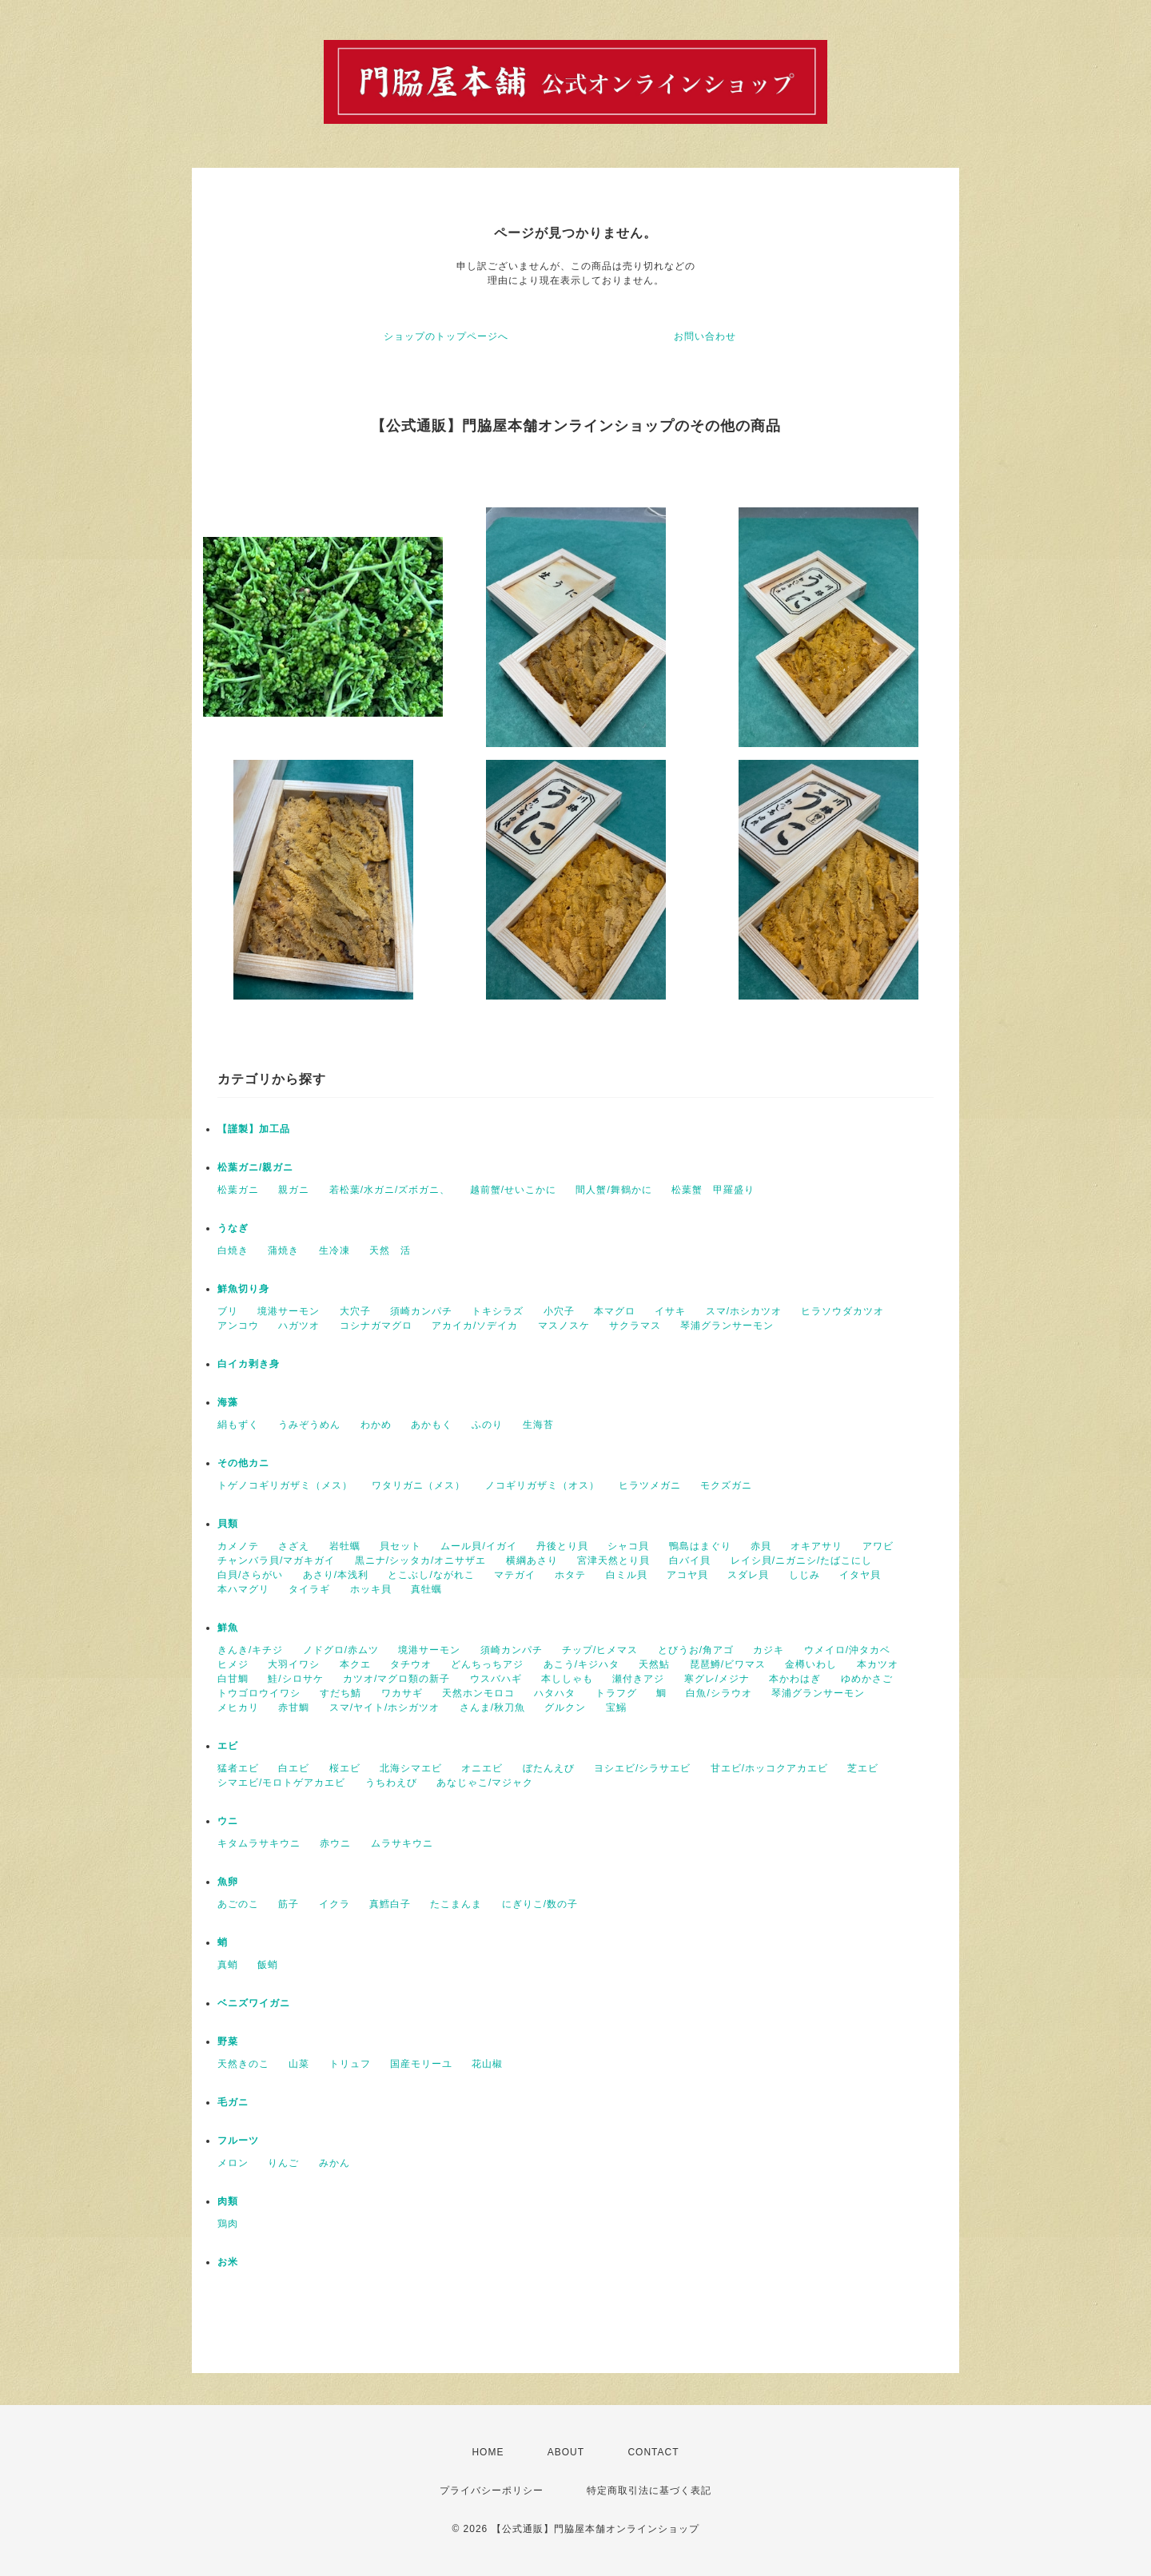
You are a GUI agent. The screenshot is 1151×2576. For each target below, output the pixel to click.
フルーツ (238, 2140)
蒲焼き (283, 1250)
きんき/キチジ (250, 1650)
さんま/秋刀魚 (492, 1707)
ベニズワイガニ (253, 2003)
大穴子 (355, 1311)
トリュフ (350, 2063)
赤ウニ (335, 1843)
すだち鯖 (340, 1693)
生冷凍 (334, 1250)
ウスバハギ (496, 1678)
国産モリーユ (421, 2063)
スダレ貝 (748, 1574)
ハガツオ (299, 1325)
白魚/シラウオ (718, 1693)
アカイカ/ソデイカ (475, 1325)
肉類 (227, 2201)
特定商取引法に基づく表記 (649, 2490)
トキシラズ (498, 1311)
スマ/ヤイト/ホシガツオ (384, 1707)
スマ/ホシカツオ (744, 1311)
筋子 (288, 1904)
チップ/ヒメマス (600, 1650)
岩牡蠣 (344, 1546)
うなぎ (233, 1228)
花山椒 (487, 2063)
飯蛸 (267, 1964)
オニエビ (482, 1768)
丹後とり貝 (562, 1546)
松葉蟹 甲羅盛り (713, 1189)
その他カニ (243, 1463)
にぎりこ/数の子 (540, 1904)
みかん (334, 2163)
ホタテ (570, 1574)
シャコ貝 (628, 1546)
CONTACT (653, 2452)
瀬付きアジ (638, 1678)
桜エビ (344, 1768)
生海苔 (538, 1424)
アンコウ (238, 1325)
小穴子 (559, 1311)
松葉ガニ (238, 1189)
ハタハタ (555, 1693)
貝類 (227, 1523)
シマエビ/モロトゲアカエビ (281, 1782)
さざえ (293, 1546)
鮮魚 (227, 1627)
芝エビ (862, 1768)
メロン (233, 2163)
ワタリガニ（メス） (418, 1485)
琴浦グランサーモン (727, 1325)
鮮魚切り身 (243, 1288)
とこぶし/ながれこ (431, 1574)
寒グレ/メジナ (717, 1678)
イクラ (334, 1904)
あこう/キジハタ (581, 1664)
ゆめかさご (867, 1678)
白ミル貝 (626, 1574)
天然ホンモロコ (478, 1693)
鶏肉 (227, 2223)
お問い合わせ (705, 336)
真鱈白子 (390, 1904)
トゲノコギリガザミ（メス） (284, 1485)
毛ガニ (233, 2102)
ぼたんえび (549, 1768)
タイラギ (309, 1589)
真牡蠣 (426, 1589)
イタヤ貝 (860, 1574)
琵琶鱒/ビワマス (728, 1664)
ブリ (227, 1311)
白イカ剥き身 (248, 1363)
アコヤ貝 (687, 1574)
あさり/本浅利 (335, 1574)
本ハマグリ (243, 1589)
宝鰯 (616, 1707)
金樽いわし (811, 1664)
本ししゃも (567, 1678)
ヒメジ (233, 1664)
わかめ (376, 1424)
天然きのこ (243, 2063)
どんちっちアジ (487, 1664)
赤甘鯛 (293, 1707)
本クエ (355, 1664)
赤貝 (761, 1546)
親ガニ (293, 1189)
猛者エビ (238, 1768)
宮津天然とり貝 (613, 1560)
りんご (283, 2163)
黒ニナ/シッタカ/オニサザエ (421, 1560)
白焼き (233, 1250)
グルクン (565, 1707)
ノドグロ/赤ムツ (341, 1650)
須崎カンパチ (421, 1311)
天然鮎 (654, 1664)
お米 (227, 2262)
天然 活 (390, 1250)
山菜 (299, 2063)
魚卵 (227, 1881)
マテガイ (515, 1574)
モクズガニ (726, 1485)
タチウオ (411, 1664)
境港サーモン (288, 1311)
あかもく (431, 1424)
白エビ (293, 1768)
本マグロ (614, 1311)
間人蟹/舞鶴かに (613, 1189)
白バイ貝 (690, 1560)
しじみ (804, 1574)
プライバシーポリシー (492, 2490)
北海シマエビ (411, 1768)
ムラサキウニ (402, 1843)
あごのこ (238, 1904)
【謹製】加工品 (253, 1129)
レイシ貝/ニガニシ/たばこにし (802, 1560)
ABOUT (566, 2452)
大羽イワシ (294, 1664)
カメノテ (238, 1546)
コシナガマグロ (376, 1325)
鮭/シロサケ (295, 1678)
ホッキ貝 (371, 1589)
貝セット (400, 1546)
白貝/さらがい (250, 1574)
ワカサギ (402, 1693)
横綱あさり (532, 1560)
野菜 (227, 2041)
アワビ (878, 1546)
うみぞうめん (309, 1424)
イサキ (670, 1311)
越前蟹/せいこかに (513, 1189)
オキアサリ (816, 1546)
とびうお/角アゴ (696, 1650)
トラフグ (616, 1693)
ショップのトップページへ (446, 336)
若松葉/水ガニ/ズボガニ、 (390, 1189)
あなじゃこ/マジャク (484, 1782)
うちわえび (391, 1782)
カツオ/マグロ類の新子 (396, 1678)
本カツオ (877, 1664)
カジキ (768, 1650)
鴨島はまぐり (700, 1546)
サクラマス (635, 1325)
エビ (227, 1745)
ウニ (227, 1821)
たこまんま (456, 1904)
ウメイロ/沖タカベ (847, 1650)
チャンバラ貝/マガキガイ (276, 1560)
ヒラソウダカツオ (842, 1311)
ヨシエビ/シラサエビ (642, 1768)
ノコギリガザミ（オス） (542, 1485)
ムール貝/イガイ (478, 1546)
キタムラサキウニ (259, 1843)
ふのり (487, 1424)
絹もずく (238, 1424)
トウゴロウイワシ (259, 1693)
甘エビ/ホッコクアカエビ (769, 1768)
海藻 (227, 1402)
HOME (488, 2452)
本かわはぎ (795, 1678)
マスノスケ (564, 1325)
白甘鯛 (233, 1678)
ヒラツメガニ (650, 1485)
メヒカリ (238, 1707)
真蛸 (227, 1964)
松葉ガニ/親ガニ (255, 1167)
